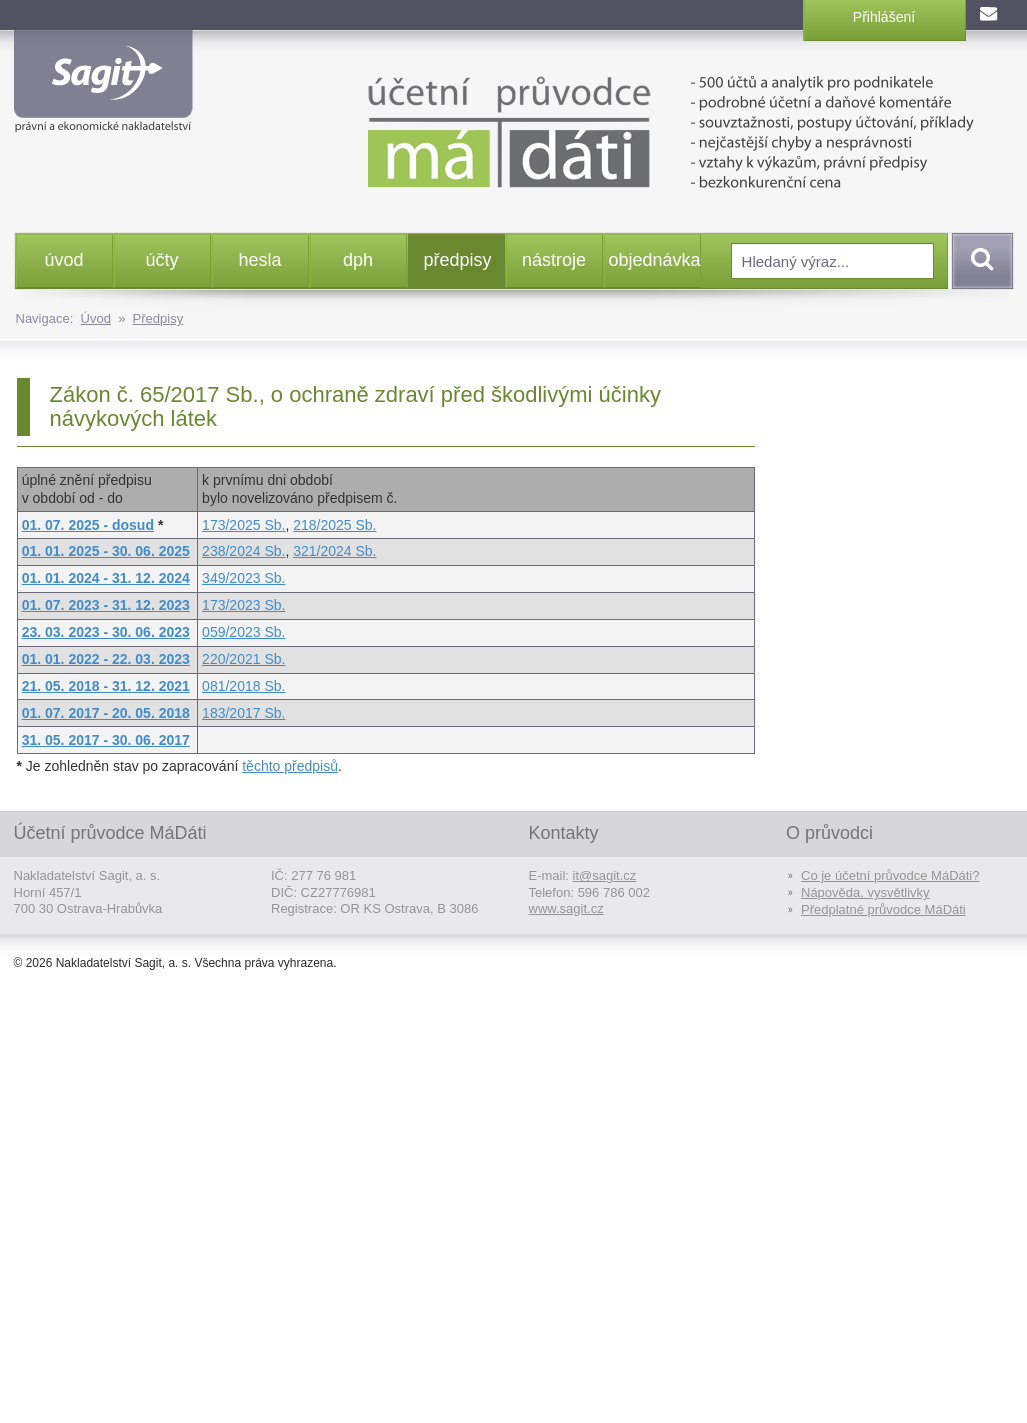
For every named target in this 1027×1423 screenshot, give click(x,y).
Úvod (96, 318)
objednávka (654, 260)
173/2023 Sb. (243, 605)
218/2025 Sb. (334, 525)
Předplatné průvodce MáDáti (883, 909)
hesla (259, 260)
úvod (63, 260)
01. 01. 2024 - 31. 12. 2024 (106, 578)
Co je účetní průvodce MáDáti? (890, 875)
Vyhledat (979, 261)
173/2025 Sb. (243, 525)
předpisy (458, 260)
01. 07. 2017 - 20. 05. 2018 (106, 713)
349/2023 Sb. (243, 578)
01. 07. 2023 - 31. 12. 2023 (106, 605)
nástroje (554, 260)
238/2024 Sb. (243, 551)
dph (358, 260)
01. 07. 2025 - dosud (88, 525)
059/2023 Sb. (243, 632)
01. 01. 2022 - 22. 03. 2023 (106, 659)
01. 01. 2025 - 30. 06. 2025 (106, 551)
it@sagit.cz (605, 875)
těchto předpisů (290, 766)
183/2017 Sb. (243, 713)
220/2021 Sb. (243, 659)
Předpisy (158, 318)
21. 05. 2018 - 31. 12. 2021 (106, 686)
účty (161, 260)
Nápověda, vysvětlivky (865, 892)
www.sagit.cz (566, 908)
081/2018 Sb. (243, 686)
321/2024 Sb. (334, 551)
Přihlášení (884, 17)
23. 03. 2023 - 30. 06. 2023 (106, 632)
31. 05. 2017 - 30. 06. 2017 (106, 740)
